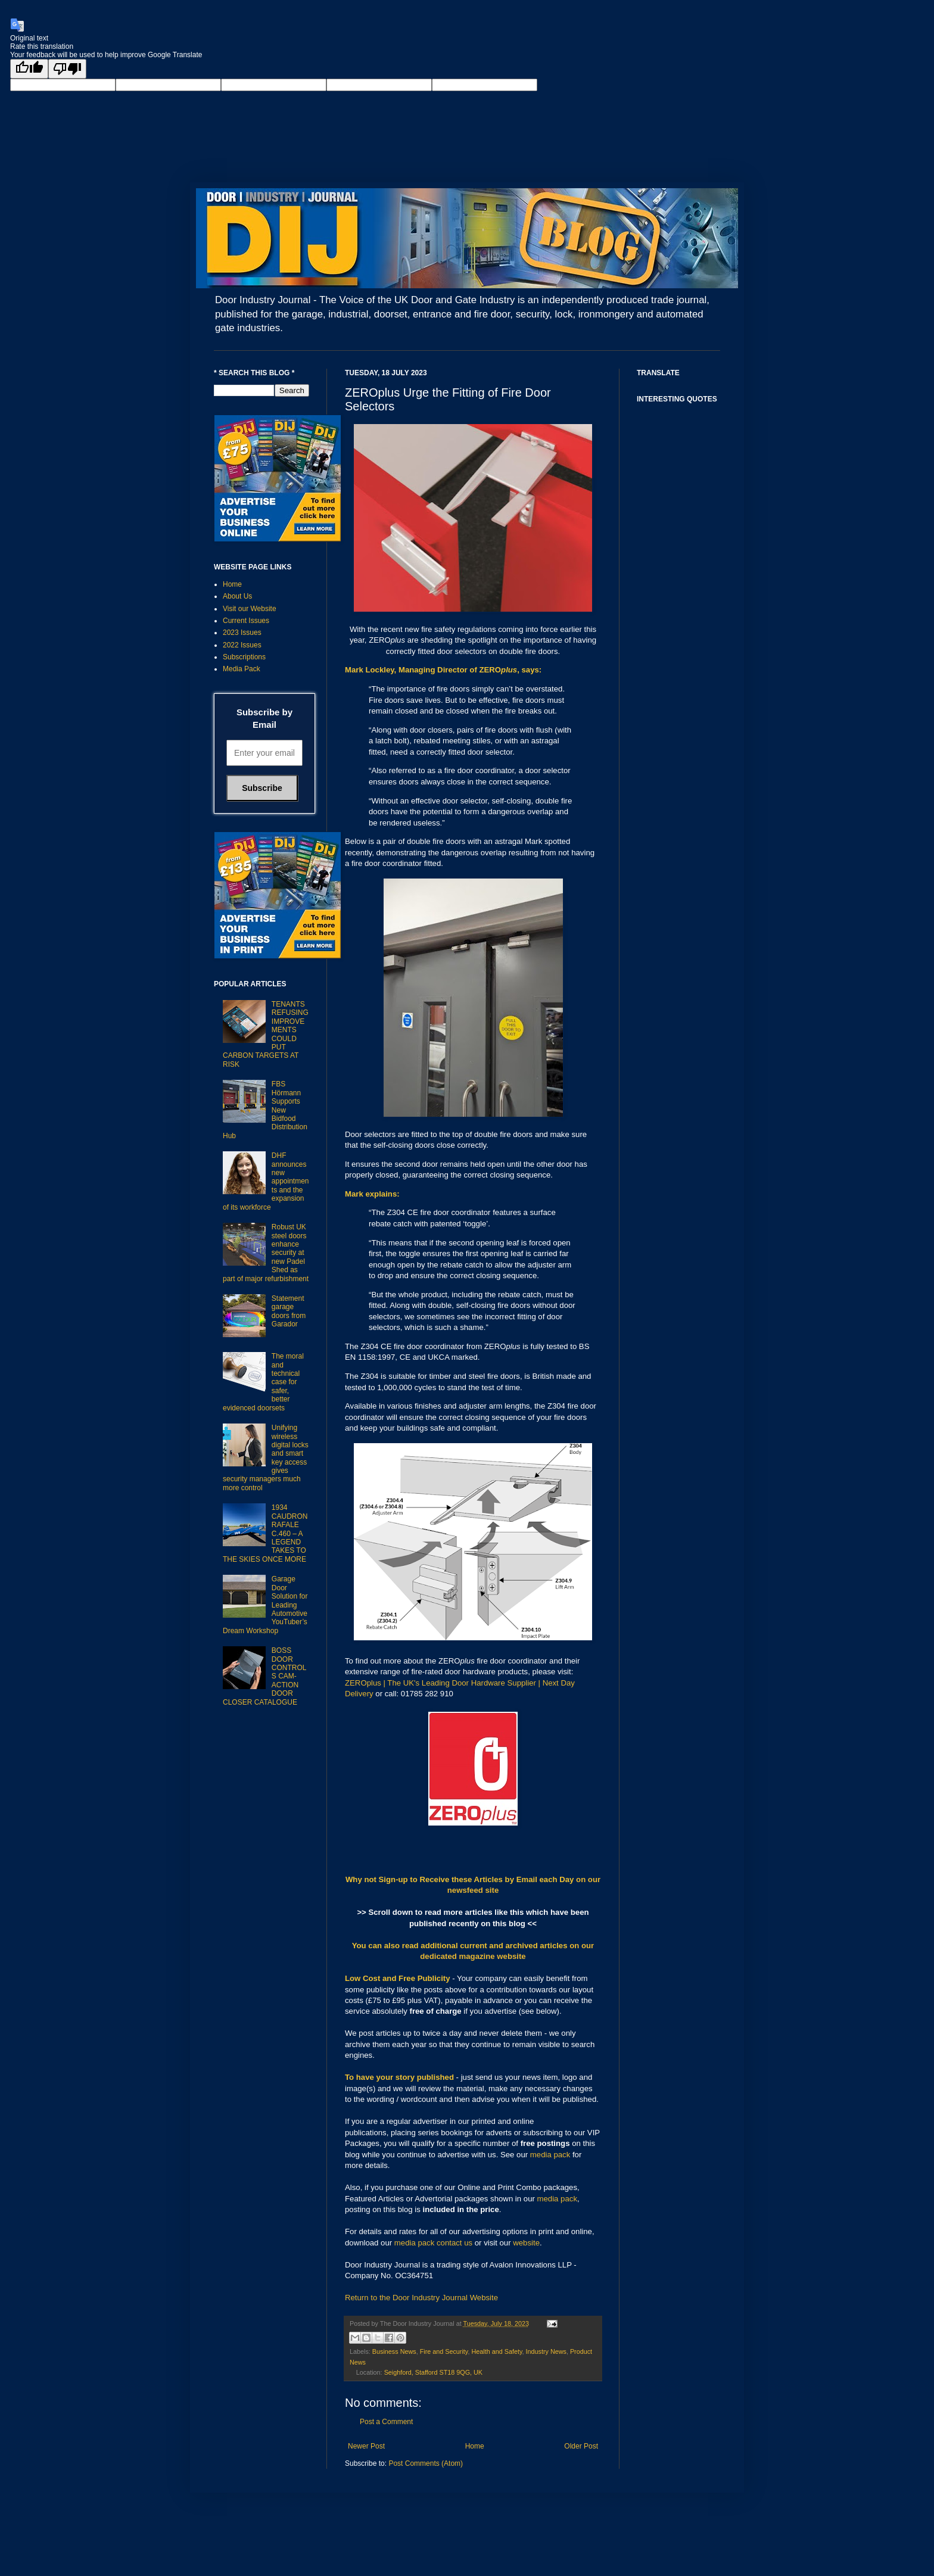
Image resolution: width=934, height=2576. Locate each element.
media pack (550, 2154)
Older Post (581, 2446)
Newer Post (366, 2446)
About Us (237, 596)
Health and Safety (496, 2351)
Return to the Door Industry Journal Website (421, 2297)
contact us (454, 2242)
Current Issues (246, 620)
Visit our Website (249, 609)
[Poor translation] (67, 69)
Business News (394, 2351)
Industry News (545, 2351)
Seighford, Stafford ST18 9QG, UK (433, 2372)
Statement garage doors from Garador (289, 1311)
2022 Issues (242, 645)
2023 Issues (242, 632)
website (526, 2242)
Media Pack (241, 669)
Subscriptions (244, 657)
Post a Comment (386, 2422)
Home (474, 2446)
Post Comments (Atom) (425, 2463)
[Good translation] (29, 69)
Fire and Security (444, 2351)
